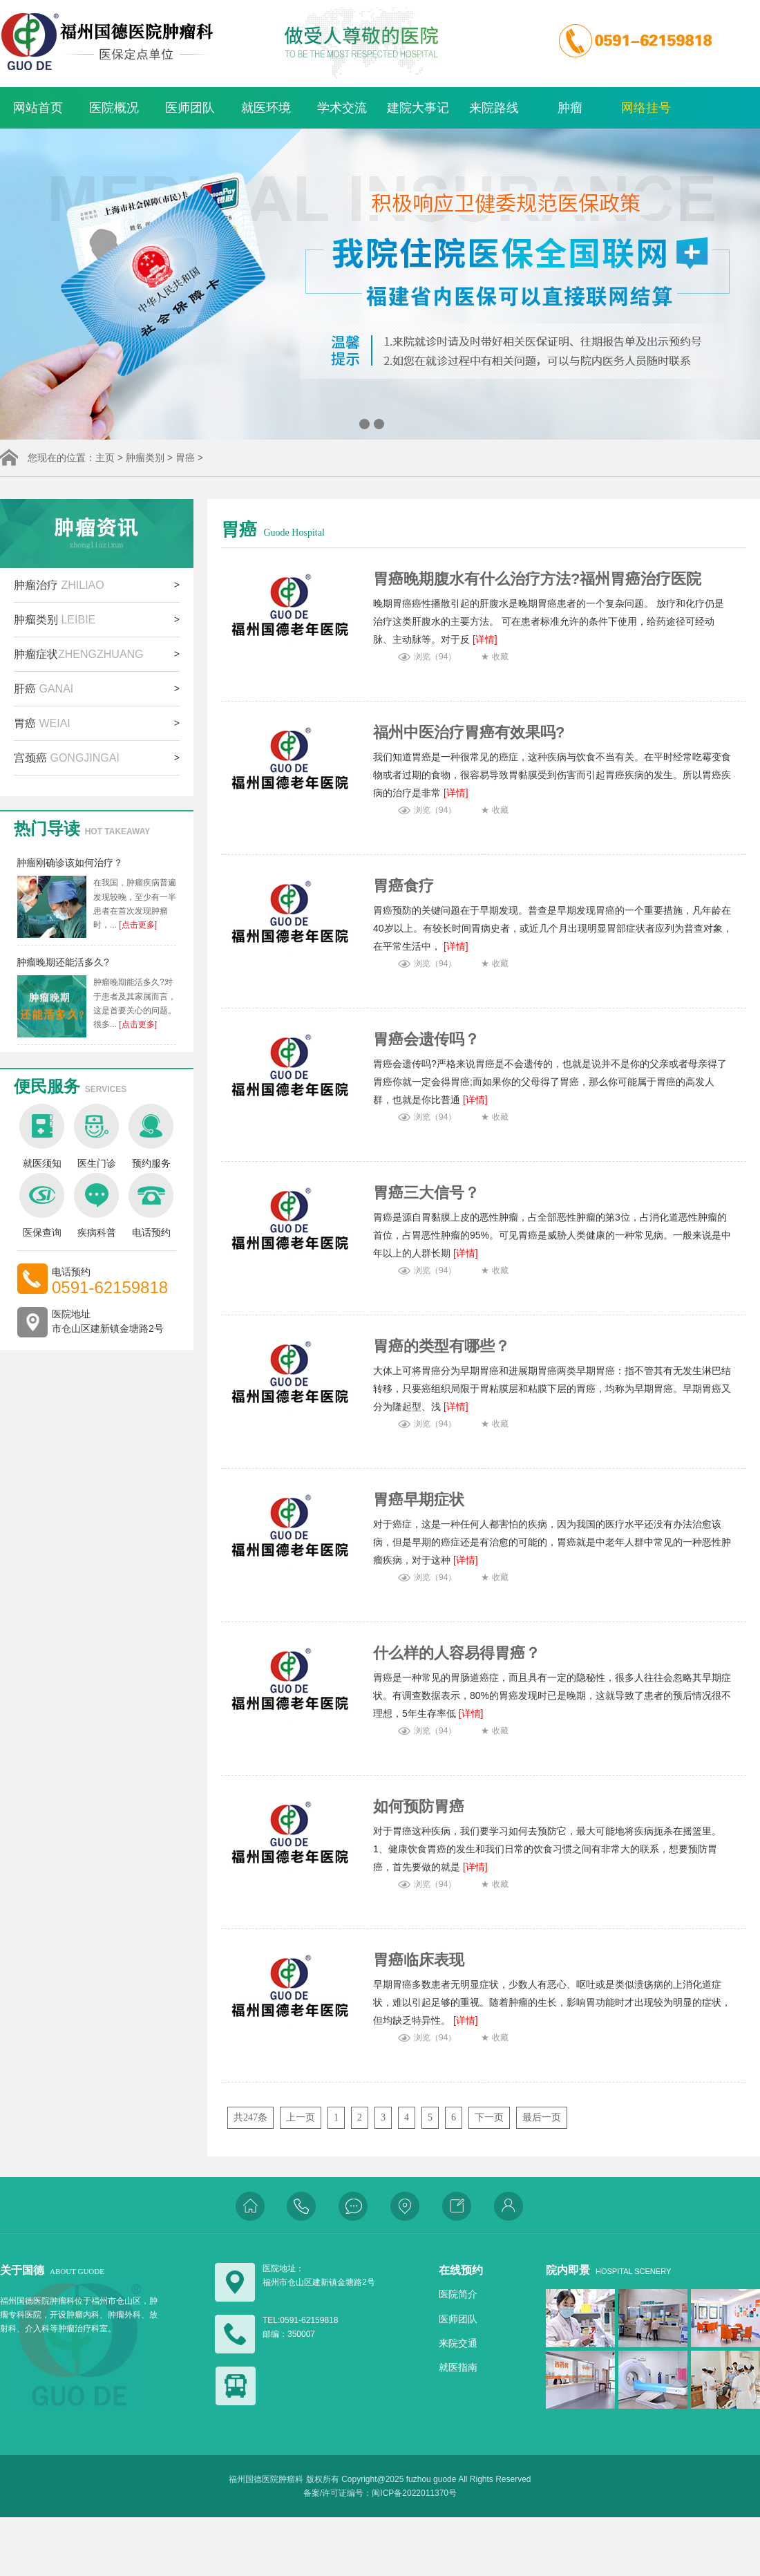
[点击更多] (137, 925)
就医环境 (266, 108)
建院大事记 (418, 108)
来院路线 (494, 108)
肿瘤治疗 (59, 585)
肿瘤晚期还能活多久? (63, 962)
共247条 (250, 2117)
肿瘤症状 (79, 654)
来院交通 (458, 2343)
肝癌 (43, 689)
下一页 (489, 2117)
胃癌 (185, 457)
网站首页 (38, 108)
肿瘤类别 (145, 457)
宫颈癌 (67, 758)
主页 (105, 457)
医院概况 (114, 108)
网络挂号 (646, 108)
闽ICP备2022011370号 (414, 2493)
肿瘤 (570, 108)
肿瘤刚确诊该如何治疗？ (70, 862)
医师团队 (190, 108)
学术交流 (342, 108)
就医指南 (458, 2367)
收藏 (500, 656)
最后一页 (541, 2117)
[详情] (483, 639)
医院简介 (458, 2294)
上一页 (300, 2117)
